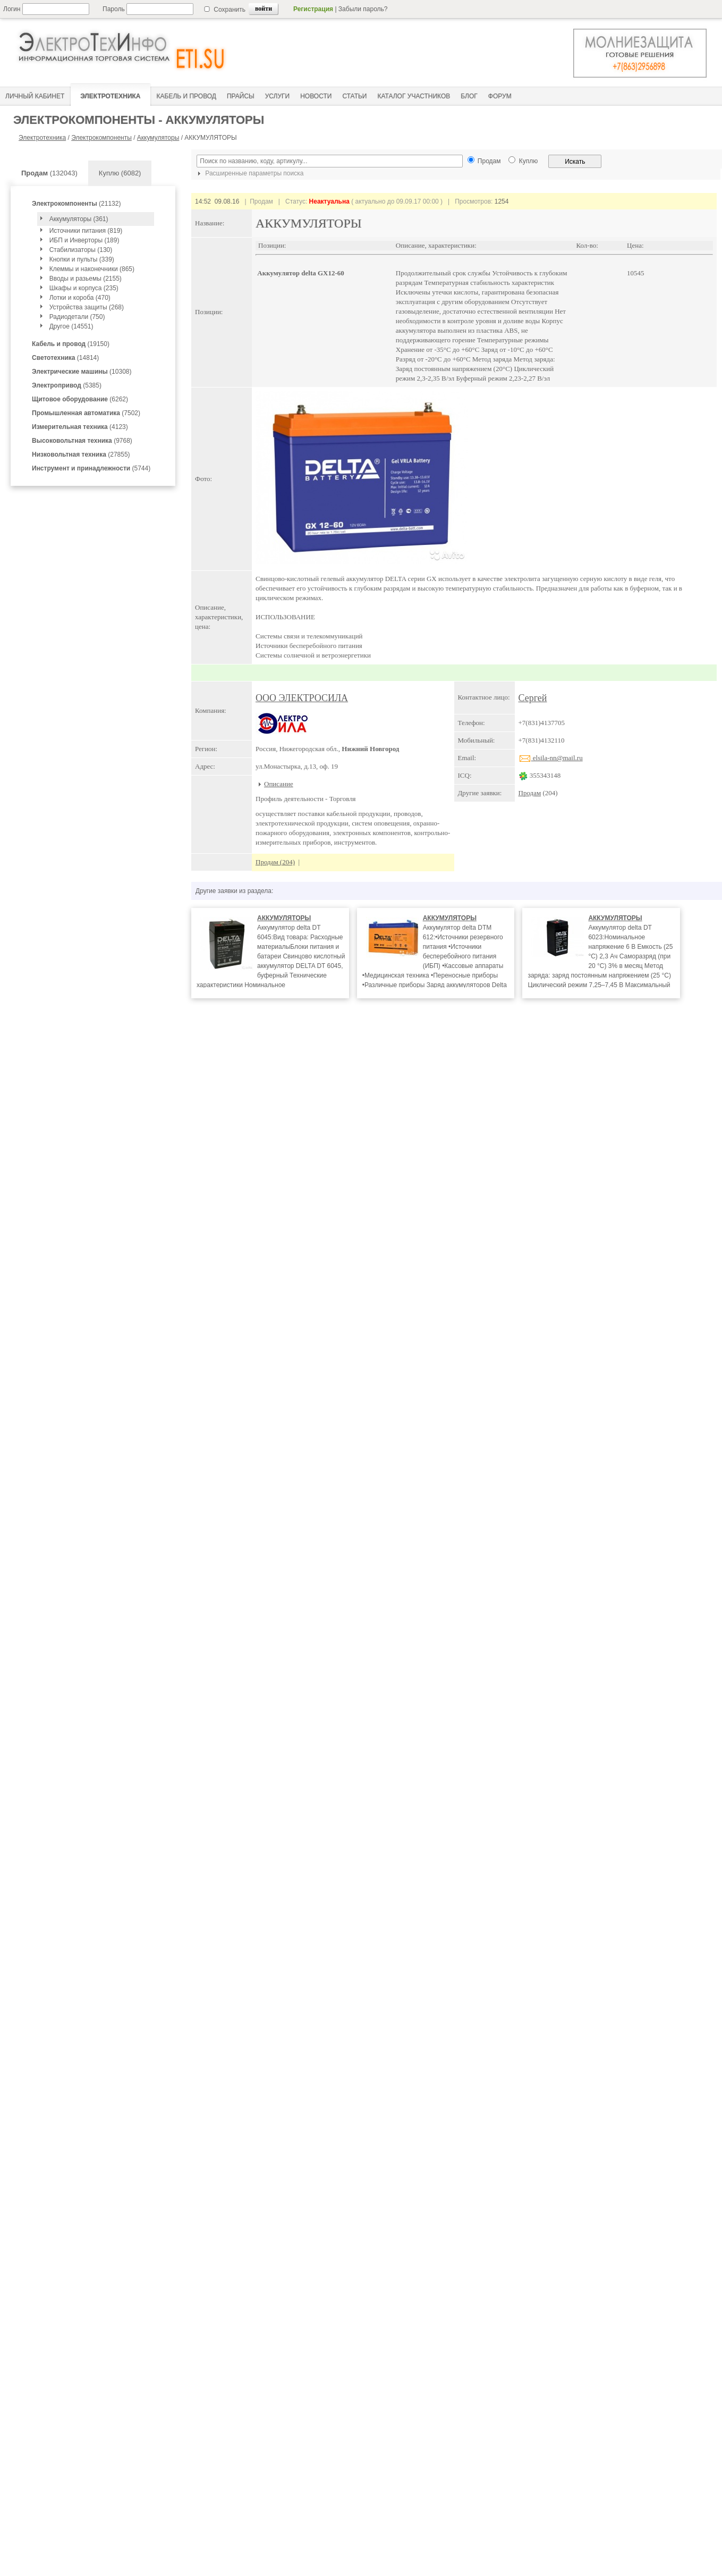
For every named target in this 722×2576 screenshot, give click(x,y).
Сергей (533, 698)
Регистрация (313, 9)
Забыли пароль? (363, 9)
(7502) (86, 413)
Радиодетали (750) (77, 317)
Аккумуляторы (158, 137)
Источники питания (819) (86, 230)
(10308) (81, 371)
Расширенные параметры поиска (249, 173)
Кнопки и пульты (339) (81, 259)
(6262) (80, 399)
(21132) (76, 203)
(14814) (65, 357)
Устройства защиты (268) (86, 307)
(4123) (80, 427)
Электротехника (42, 137)
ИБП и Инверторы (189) (84, 240)
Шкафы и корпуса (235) (83, 288)
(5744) (91, 468)
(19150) (70, 344)
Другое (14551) (71, 326)
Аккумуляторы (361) (78, 219)
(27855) (81, 454)
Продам (530, 793)
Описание (278, 784)
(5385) (66, 385)
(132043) (49, 173)
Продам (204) (275, 862)
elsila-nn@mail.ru (551, 758)
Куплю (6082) (120, 173)
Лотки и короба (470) (80, 297)
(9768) (82, 440)
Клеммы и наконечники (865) (91, 269)
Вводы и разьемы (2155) (85, 278)
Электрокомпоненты (101, 137)
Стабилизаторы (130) (81, 250)
